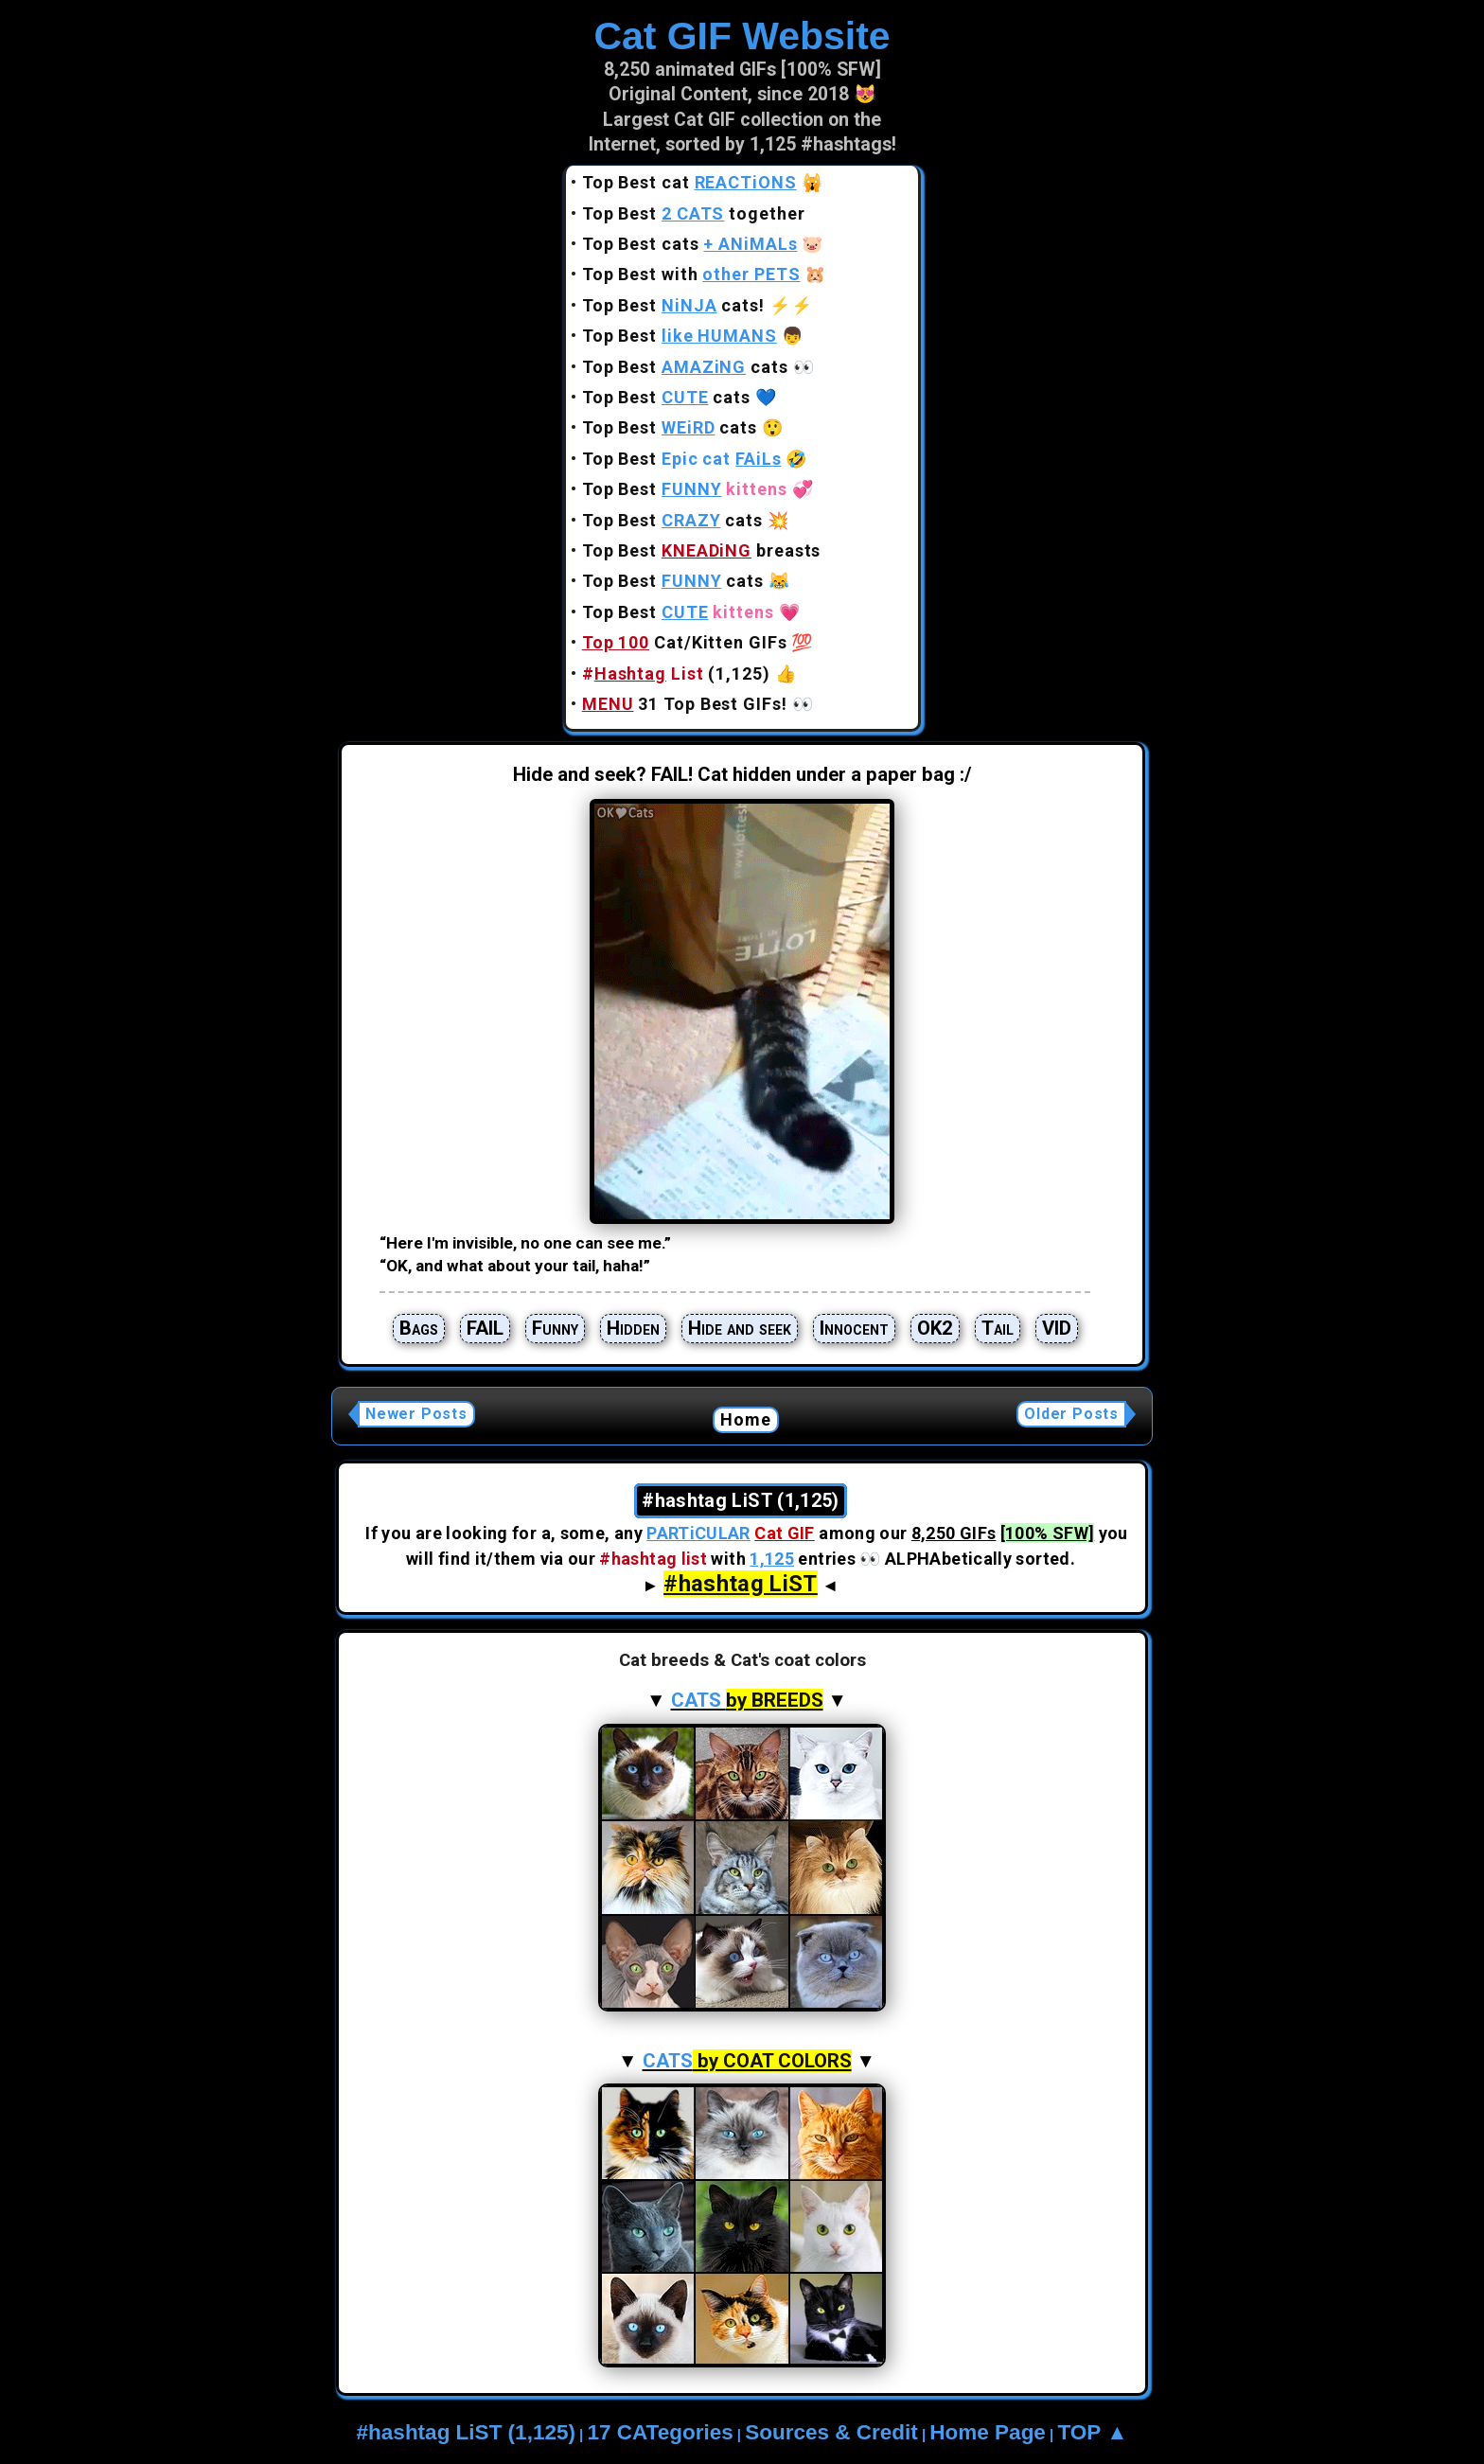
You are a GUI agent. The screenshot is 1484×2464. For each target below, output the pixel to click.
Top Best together (693, 213)
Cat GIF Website (741, 36)
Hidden (633, 1328)
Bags (418, 1328)
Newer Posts (416, 1414)
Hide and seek (739, 1328)
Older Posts (1071, 1414)
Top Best (679, 336)
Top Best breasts (702, 550)
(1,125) (676, 673)
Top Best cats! (673, 305)
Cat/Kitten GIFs (684, 642)
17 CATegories (660, 2432)
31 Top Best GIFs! (684, 704)
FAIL (485, 1328)
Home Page (987, 2432)
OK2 (935, 1328)
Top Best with (691, 274)
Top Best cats (690, 244)
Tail (997, 1328)
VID (1056, 1328)
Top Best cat (689, 182)
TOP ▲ (1092, 2432)
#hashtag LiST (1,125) (466, 2432)
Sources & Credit (831, 2432)
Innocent (854, 1328)
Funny (555, 1328)
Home (746, 1419)
